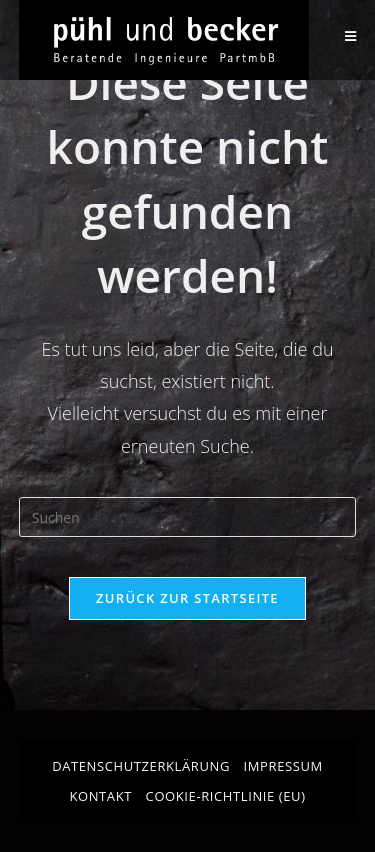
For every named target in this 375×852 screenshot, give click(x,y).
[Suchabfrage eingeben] (188, 517)
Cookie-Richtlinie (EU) (226, 796)
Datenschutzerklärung (141, 766)
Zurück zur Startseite (187, 598)
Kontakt (100, 796)
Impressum (283, 766)
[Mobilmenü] (351, 36)
